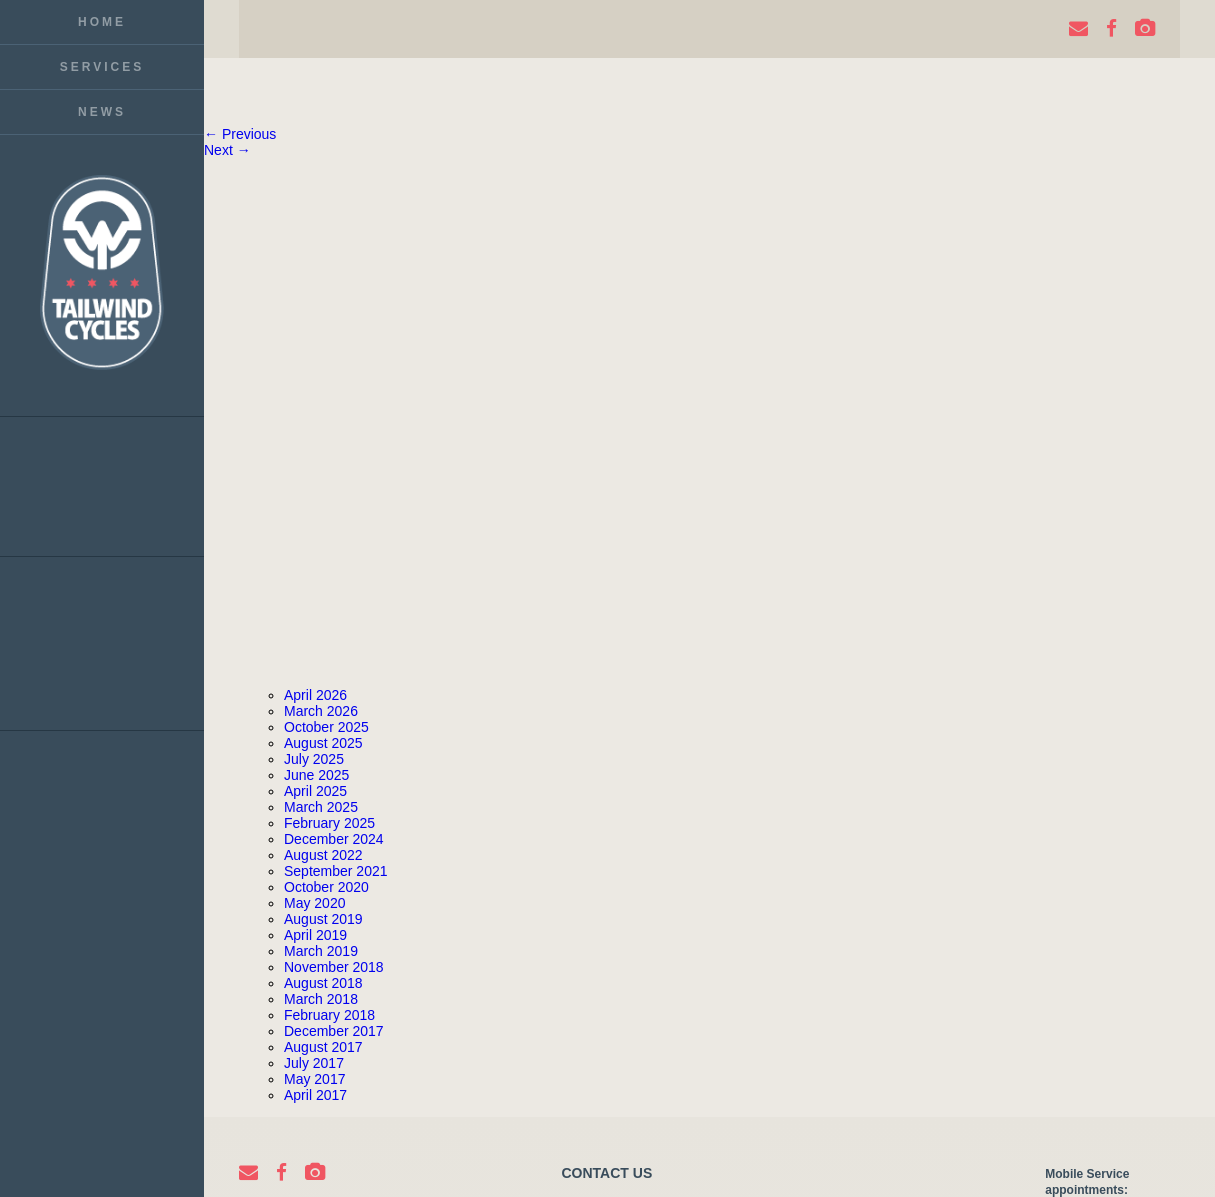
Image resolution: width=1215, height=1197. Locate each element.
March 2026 (321, 711)
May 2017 (314, 1079)
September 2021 (336, 871)
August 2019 (323, 919)
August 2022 (323, 855)
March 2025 (321, 807)
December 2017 (334, 1031)
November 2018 (334, 967)
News (102, 112)
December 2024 (334, 839)
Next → (227, 150)
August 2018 (323, 983)
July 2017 (314, 1063)
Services (102, 67)
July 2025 (314, 759)
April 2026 (315, 695)
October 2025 (326, 727)
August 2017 (323, 1047)
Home (102, 22)
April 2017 (315, 1095)
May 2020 (314, 903)
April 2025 (315, 791)
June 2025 (316, 775)
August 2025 (323, 743)
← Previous (240, 134)
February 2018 (329, 1015)
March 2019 (321, 951)
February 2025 (329, 823)
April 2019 (315, 935)
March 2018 (321, 999)
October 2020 (326, 887)
